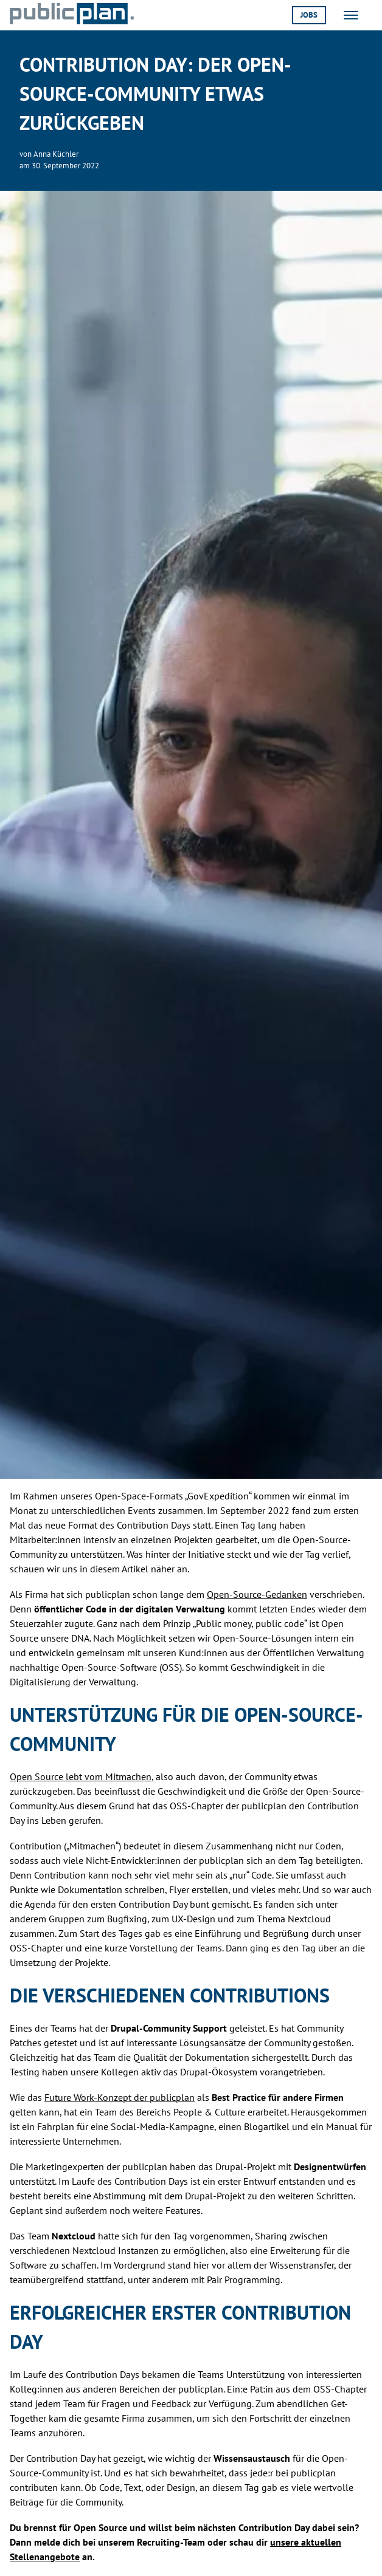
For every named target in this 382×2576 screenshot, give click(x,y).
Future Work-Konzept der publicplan (119, 2097)
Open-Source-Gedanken (257, 1594)
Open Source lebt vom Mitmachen (80, 1776)
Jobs (309, 15)
